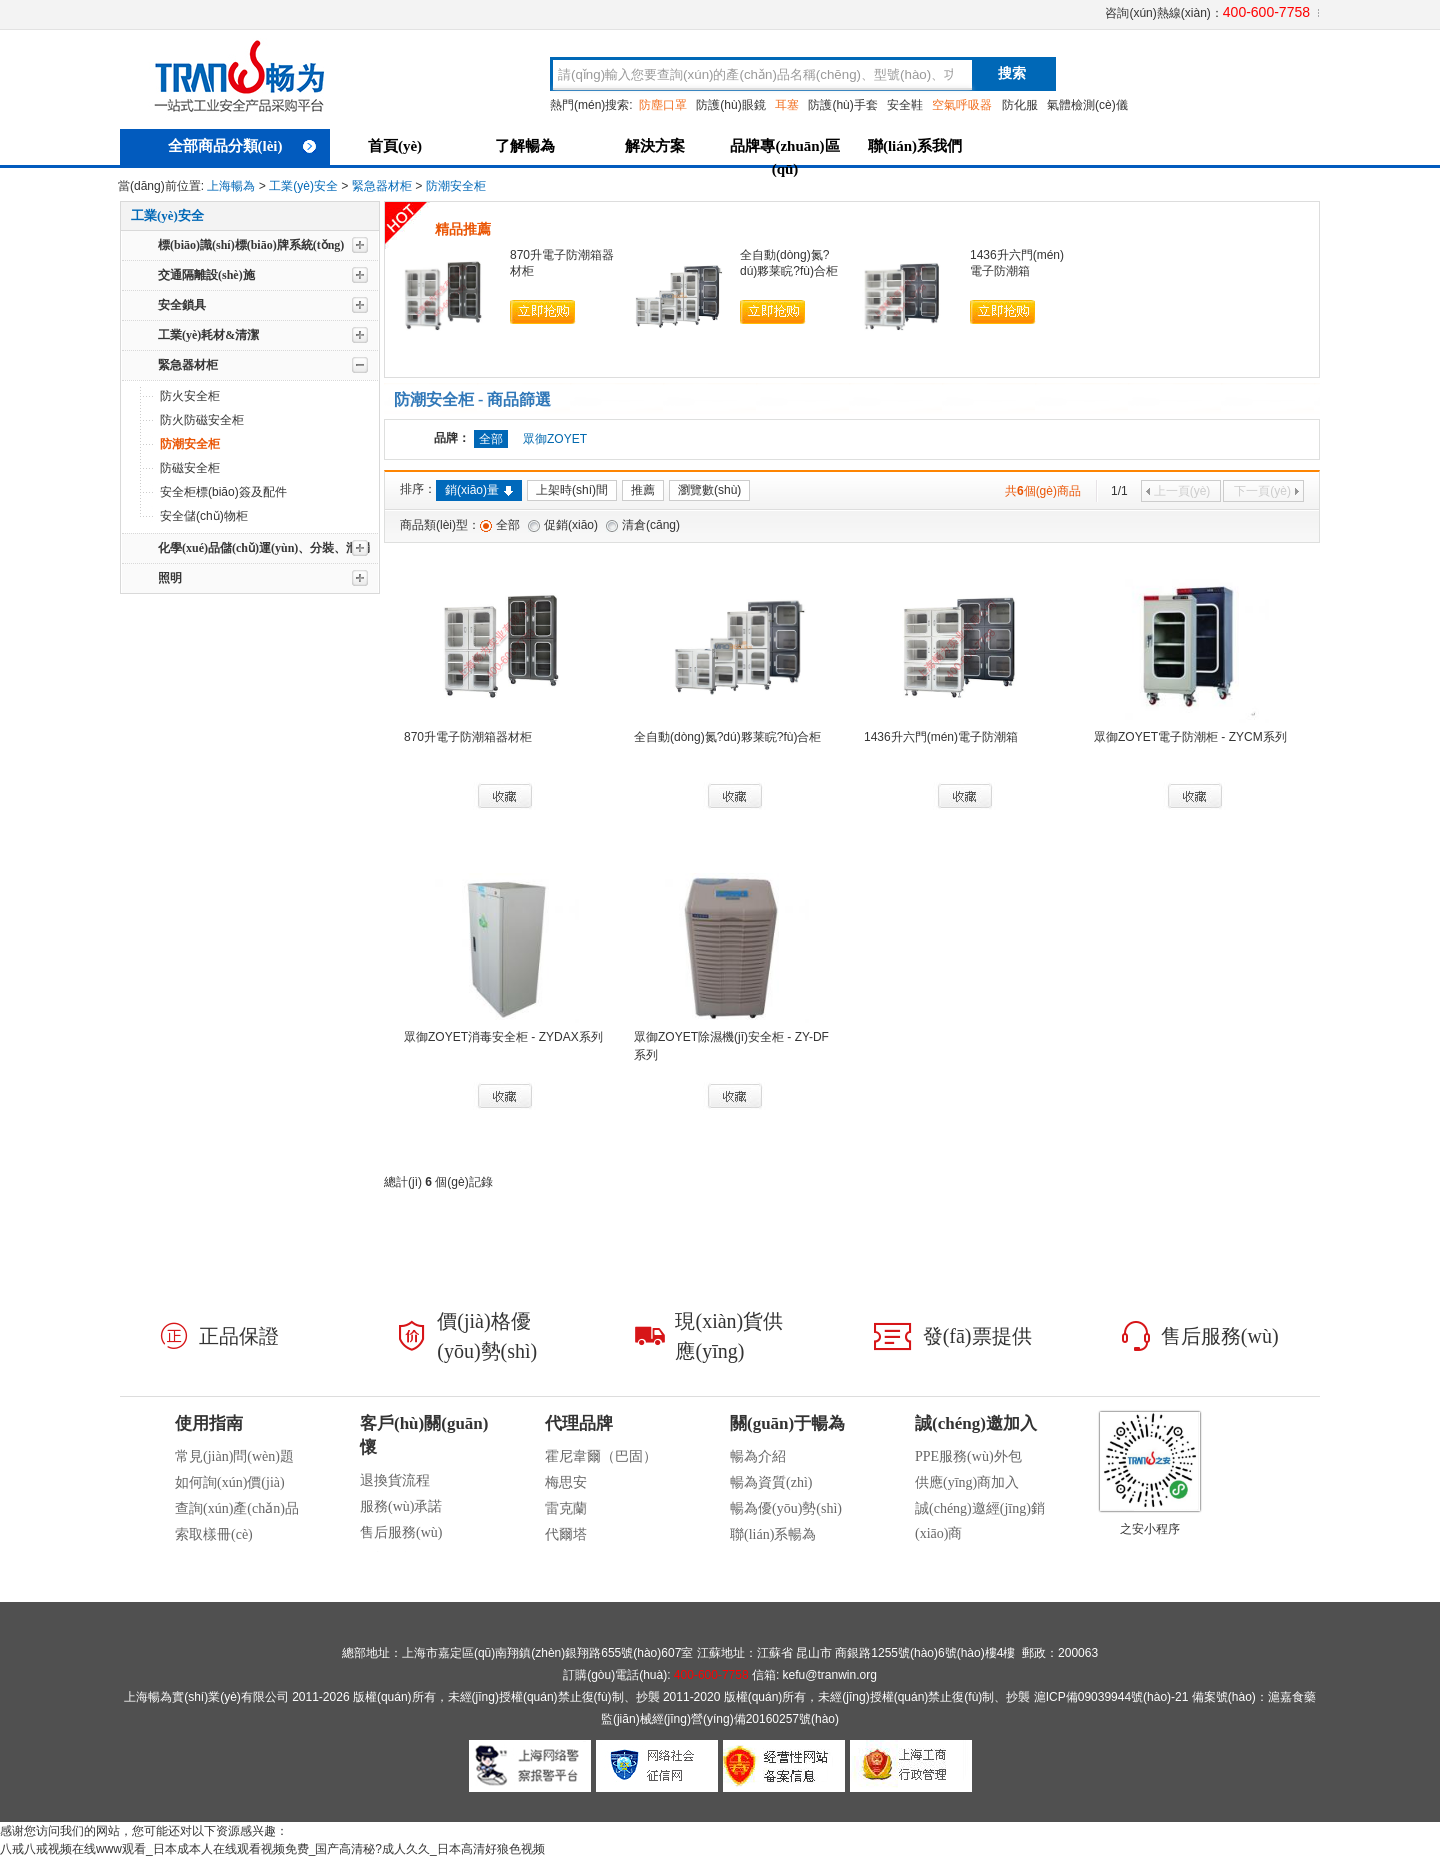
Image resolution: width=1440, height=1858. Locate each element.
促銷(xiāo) (571, 525)
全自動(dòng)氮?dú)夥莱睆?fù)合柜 (727, 737)
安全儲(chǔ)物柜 (204, 516)
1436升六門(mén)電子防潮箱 (941, 737)
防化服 (1020, 105)
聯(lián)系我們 (915, 146)
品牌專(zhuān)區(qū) (784, 154)
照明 (170, 578)
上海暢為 (231, 186)
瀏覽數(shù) (709, 490)
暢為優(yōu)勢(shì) (786, 1508)
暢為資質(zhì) (771, 1482)
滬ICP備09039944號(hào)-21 (1111, 1697)
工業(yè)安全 (303, 186)
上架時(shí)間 (572, 490)
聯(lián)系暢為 (773, 1534)
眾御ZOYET (555, 439)
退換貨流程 (395, 1480)
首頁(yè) (395, 146)
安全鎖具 (182, 305)
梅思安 (566, 1482)
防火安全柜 (190, 396)
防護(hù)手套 (842, 105)
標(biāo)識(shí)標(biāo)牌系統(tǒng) (251, 245)
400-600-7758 (1266, 12)
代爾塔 (566, 1534)
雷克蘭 (566, 1508)
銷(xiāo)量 (479, 490)
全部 (508, 525)
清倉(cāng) (651, 525)
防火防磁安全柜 (202, 420)
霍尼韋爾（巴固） (601, 1456)
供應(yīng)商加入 (967, 1482)
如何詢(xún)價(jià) (230, 1482)
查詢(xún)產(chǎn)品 (237, 1508)
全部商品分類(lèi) (242, 146)
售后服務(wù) (401, 1532)
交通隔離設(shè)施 (206, 275)
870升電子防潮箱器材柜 (468, 737)
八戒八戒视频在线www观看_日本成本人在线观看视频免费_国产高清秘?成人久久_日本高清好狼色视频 (272, 1849)
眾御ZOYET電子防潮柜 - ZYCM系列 (1190, 737)
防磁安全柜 (190, 468)
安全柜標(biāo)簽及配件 (223, 492)
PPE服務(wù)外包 (968, 1456)
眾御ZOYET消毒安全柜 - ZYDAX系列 (503, 1037)
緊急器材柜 (382, 186)
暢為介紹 (758, 1456)
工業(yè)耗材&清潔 (208, 335)
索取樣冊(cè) (214, 1534)
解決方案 (655, 146)
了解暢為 (525, 146)
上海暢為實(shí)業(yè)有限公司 (206, 1697)
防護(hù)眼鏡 (730, 105)
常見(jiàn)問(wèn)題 (234, 1456)
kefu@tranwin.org (830, 1675)
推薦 (643, 490)
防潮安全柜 (456, 186)
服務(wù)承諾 (401, 1506)
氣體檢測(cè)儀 (1087, 105)
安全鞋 (905, 105)
